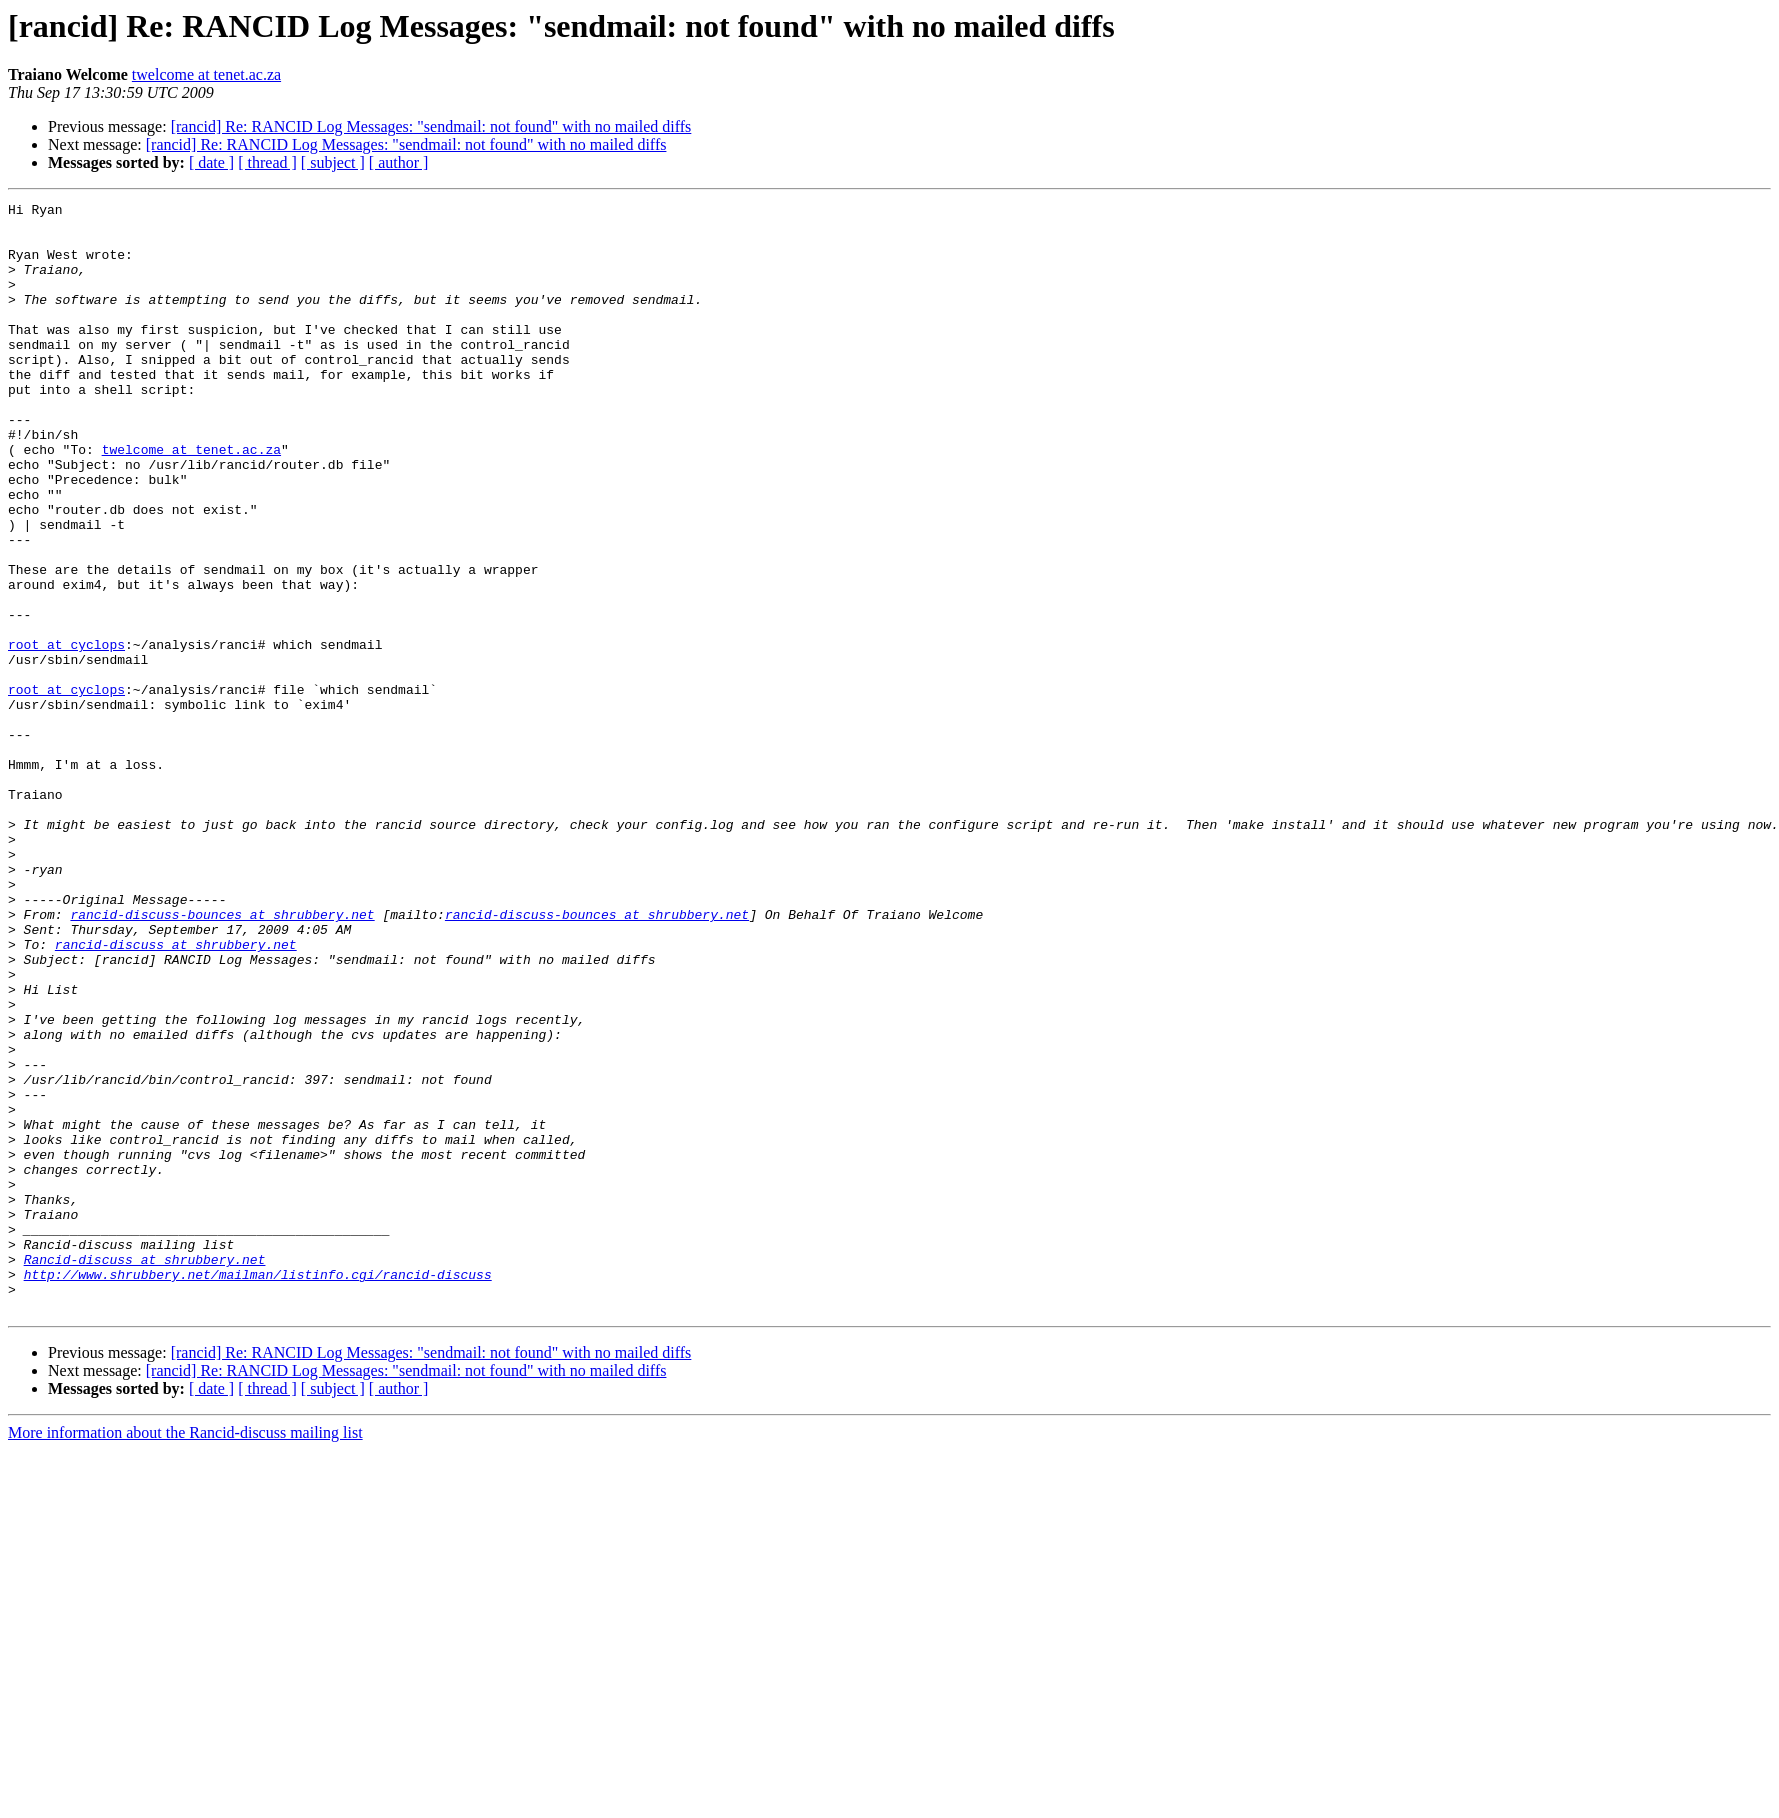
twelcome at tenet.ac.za (206, 74)
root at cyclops (66, 734)
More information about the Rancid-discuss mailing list (185, 1654)
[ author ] (399, 162)
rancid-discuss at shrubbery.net (176, 1094)
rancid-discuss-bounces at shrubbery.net (222, 1058)
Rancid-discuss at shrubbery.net (145, 1472)
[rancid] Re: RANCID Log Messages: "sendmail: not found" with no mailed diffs (431, 126)
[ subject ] (333, 162)
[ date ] (211, 162)
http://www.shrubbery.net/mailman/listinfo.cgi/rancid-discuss (258, 1490)
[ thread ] (267, 162)
